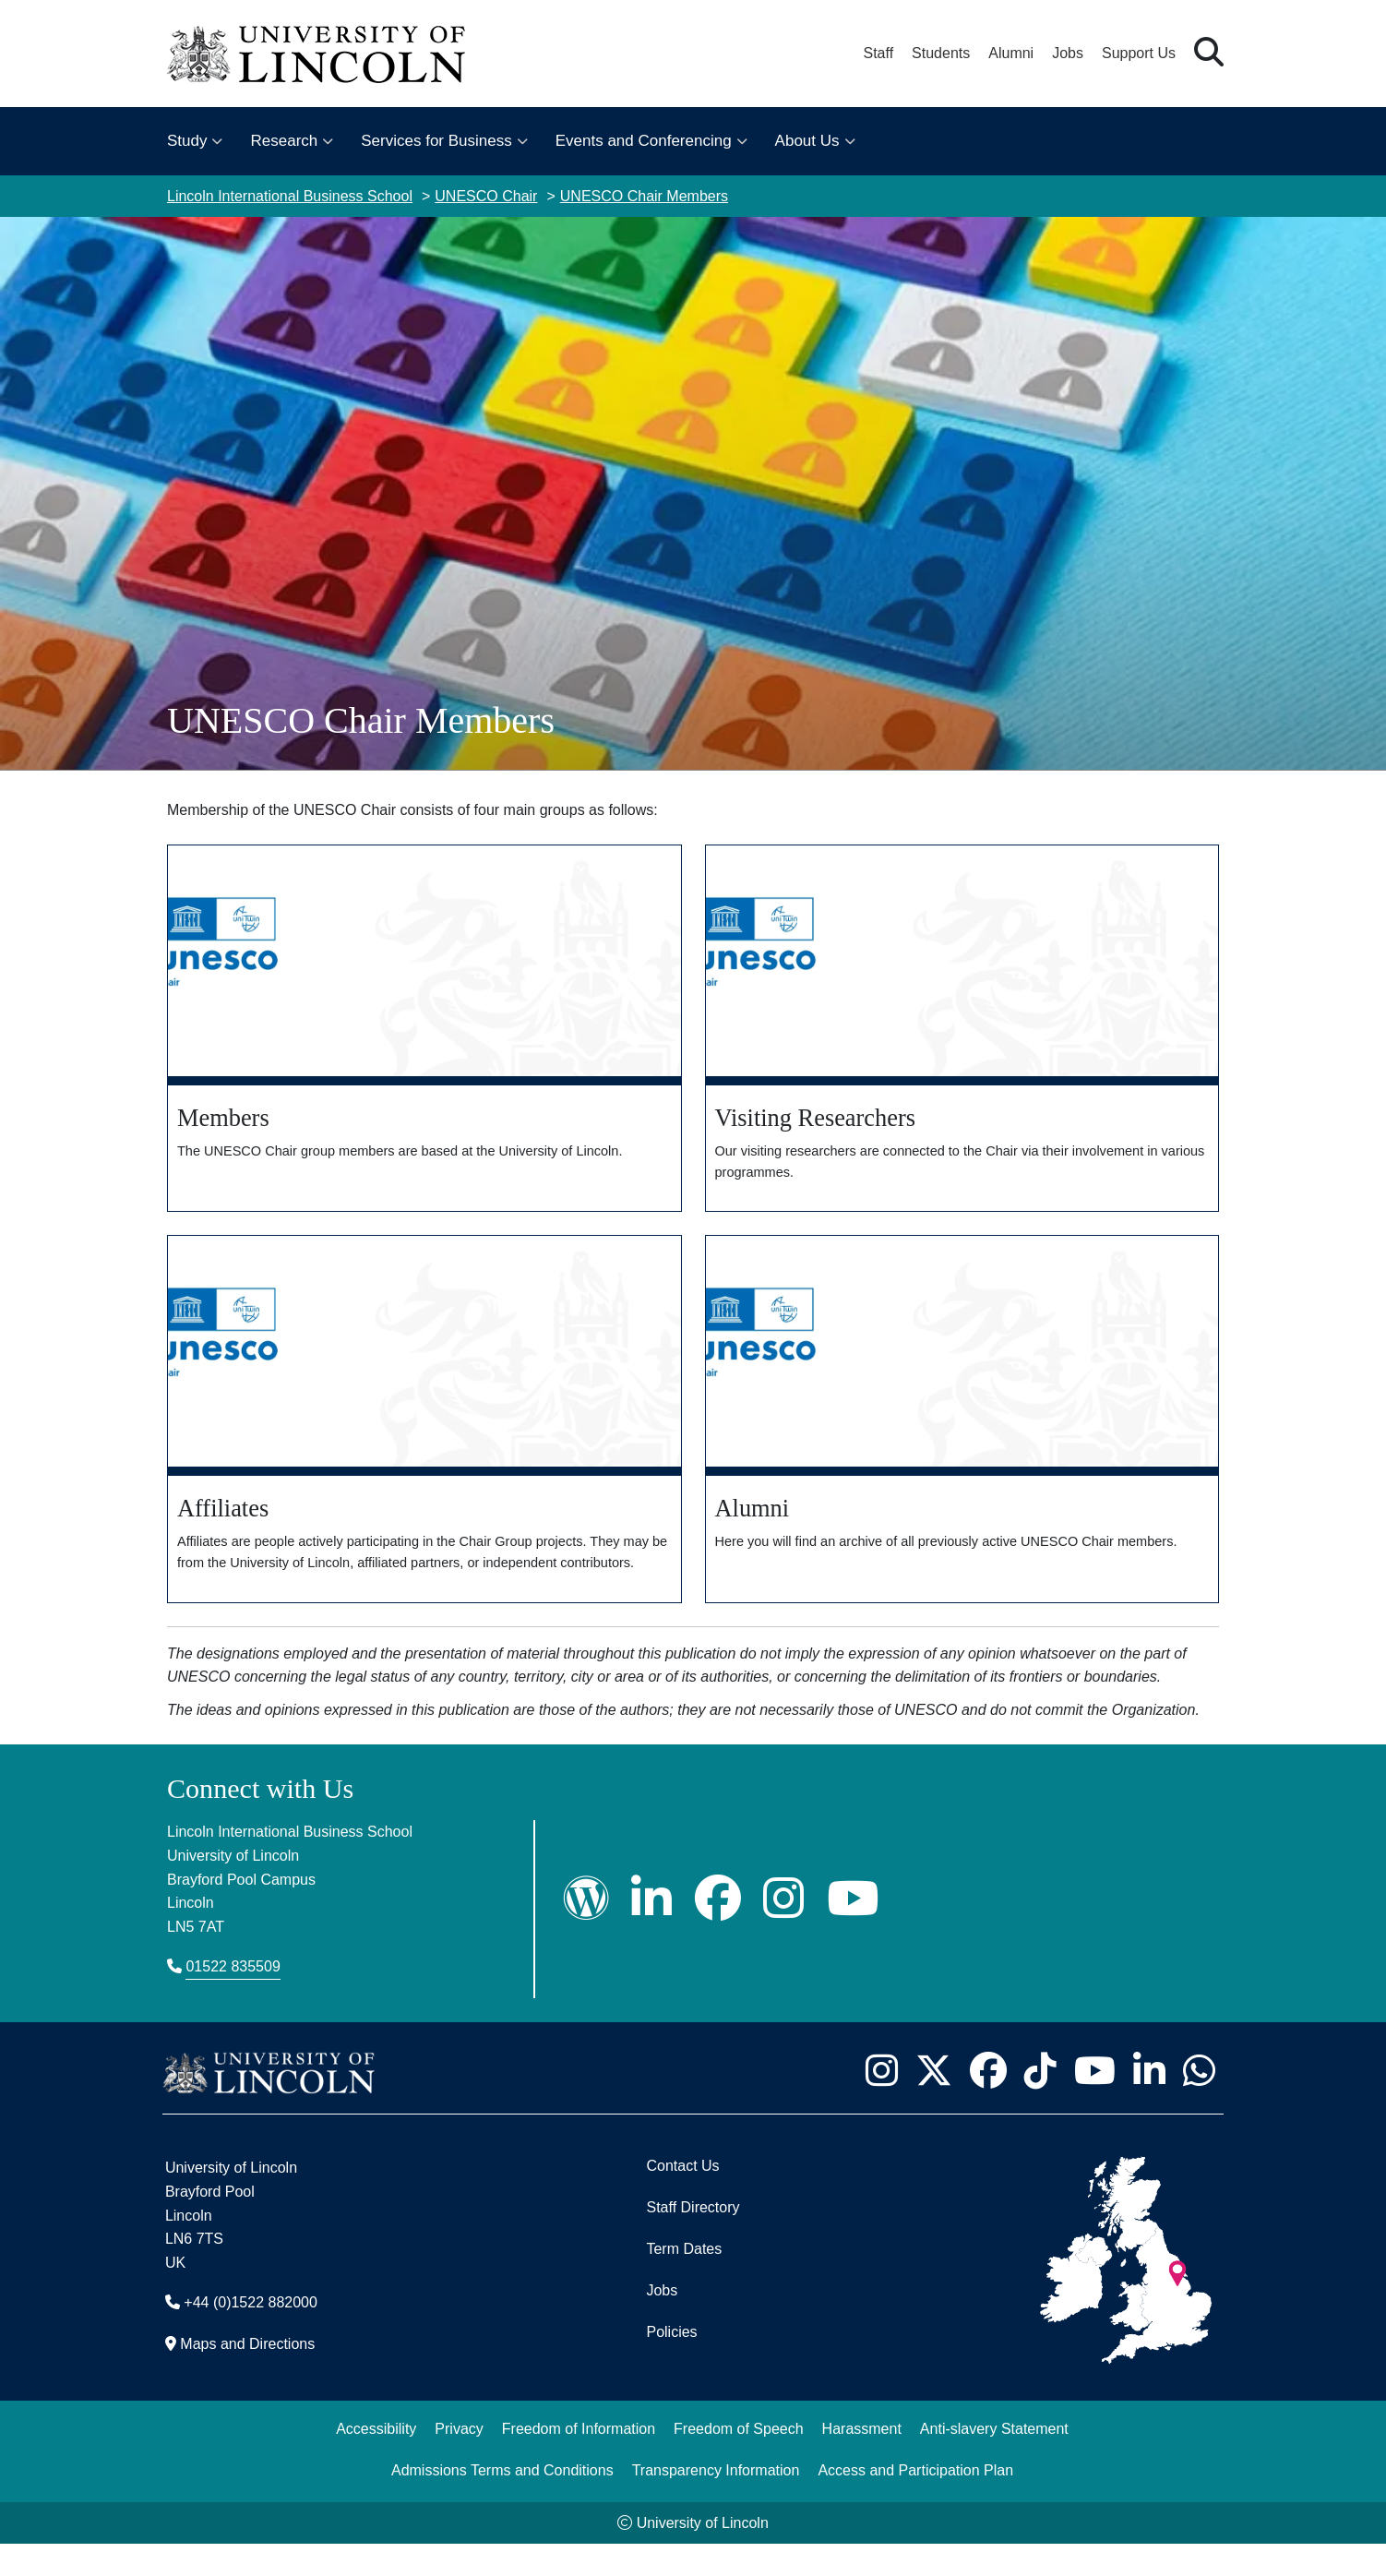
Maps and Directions (247, 2376)
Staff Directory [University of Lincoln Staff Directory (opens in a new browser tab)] (692, 2239)
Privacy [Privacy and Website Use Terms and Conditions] (459, 2461)
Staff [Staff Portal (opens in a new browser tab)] (878, 53)
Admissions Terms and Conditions (502, 2502)
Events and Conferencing (644, 141)
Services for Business (436, 141)
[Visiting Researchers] (962, 1030)
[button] (1209, 53)
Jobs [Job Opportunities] (661, 2322)
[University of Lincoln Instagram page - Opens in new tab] (881, 2102)
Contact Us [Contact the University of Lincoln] (682, 2198)
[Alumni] (962, 1437)
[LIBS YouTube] (852, 1930)
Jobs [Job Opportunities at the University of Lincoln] (1067, 53)
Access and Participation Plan (915, 2502)
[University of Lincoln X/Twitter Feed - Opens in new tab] (933, 2102)
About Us (807, 141)
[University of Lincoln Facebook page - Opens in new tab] (987, 2102)
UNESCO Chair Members (644, 196)
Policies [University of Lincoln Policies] (671, 2364)
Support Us (1139, 53)
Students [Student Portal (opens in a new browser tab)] (941, 53)
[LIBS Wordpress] (586, 1930)
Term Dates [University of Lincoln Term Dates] (684, 2281)
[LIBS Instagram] (783, 1930)
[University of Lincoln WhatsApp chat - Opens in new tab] (1198, 2102)
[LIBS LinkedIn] (651, 1930)
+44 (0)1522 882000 (250, 2334)
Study (187, 141)
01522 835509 (232, 1999)
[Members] (424, 1030)
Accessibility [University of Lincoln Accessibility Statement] (376, 2461)
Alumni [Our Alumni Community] (1011, 53)
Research (283, 141)
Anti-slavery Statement (994, 2461)
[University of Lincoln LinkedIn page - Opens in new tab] (1149, 2102)
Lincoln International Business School (289, 196)
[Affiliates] (424, 1437)
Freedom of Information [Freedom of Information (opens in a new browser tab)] (578, 2461)
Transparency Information (716, 2502)
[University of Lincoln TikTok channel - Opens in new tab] (1040, 2102)
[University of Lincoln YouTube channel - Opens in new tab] (1094, 2102)
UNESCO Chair (486, 196)
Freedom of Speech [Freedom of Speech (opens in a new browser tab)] (739, 2461)
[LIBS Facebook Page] (718, 1930)
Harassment (862, 2461)
